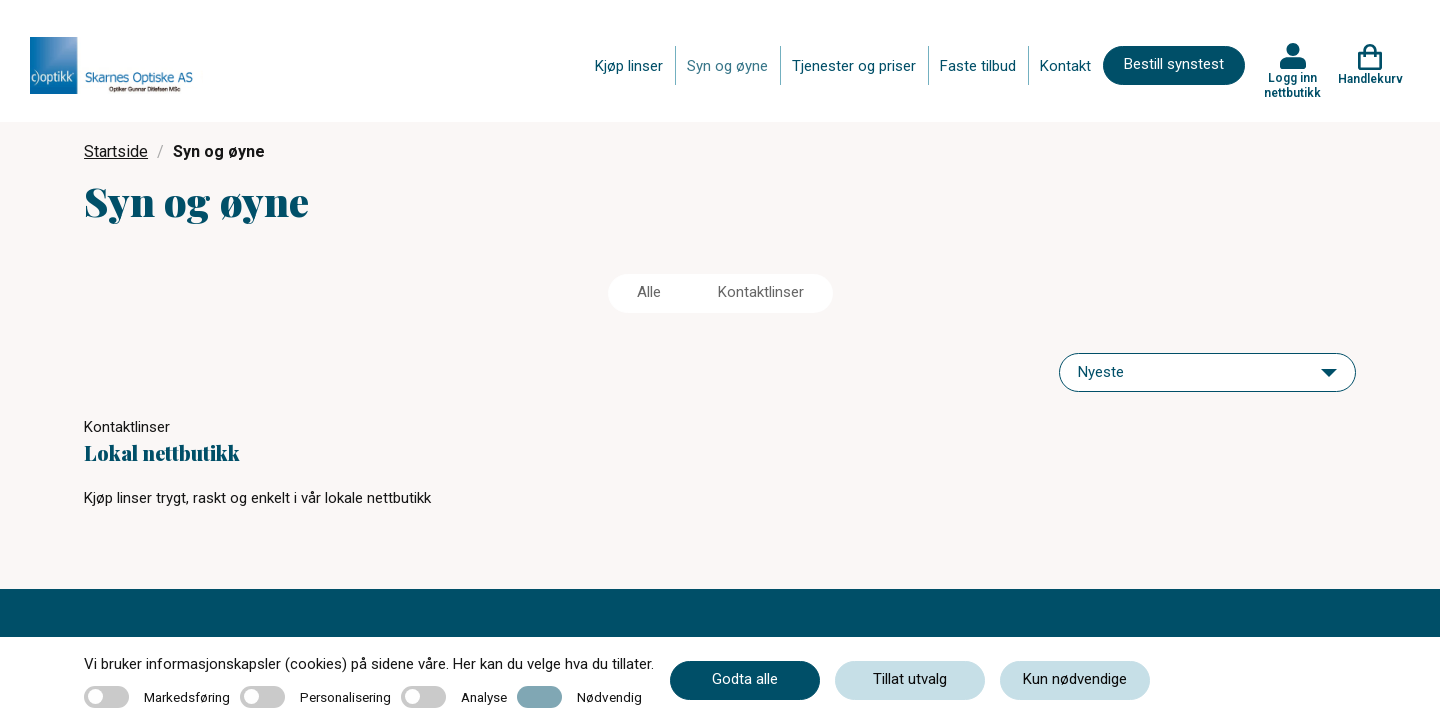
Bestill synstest (1174, 64)
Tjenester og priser (854, 66)
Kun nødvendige (1075, 679)
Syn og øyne (727, 66)
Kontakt (1065, 66)
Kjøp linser (629, 66)
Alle (649, 292)
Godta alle (745, 679)
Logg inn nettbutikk (1292, 85)
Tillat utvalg (910, 679)
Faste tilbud (978, 66)
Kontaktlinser (761, 292)
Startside (116, 151)
